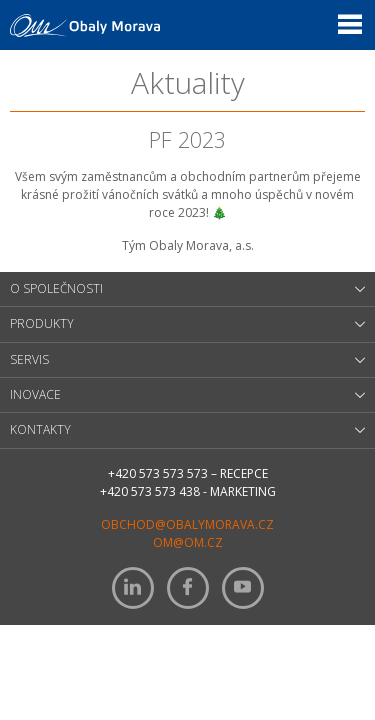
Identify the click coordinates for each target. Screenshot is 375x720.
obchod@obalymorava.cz (187, 524)
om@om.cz (188, 542)
